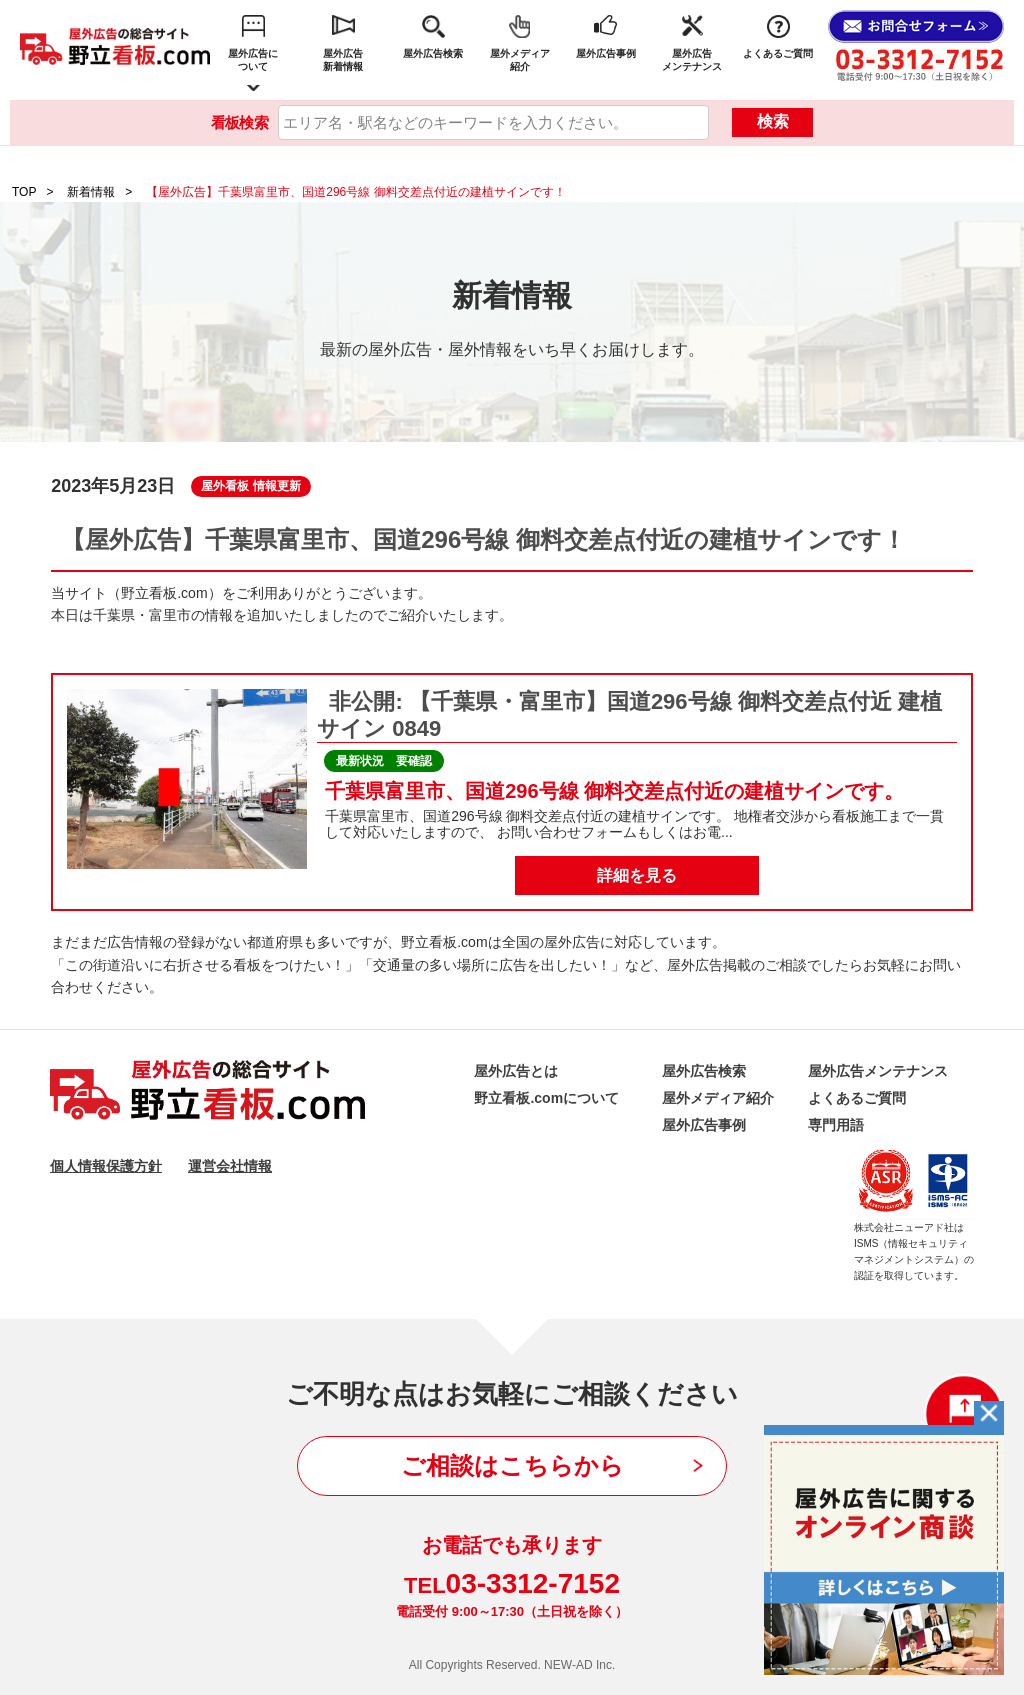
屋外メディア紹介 (520, 60)
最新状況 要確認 (384, 761)
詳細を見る (637, 875)
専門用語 (836, 1125)
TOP (24, 192)
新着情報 (91, 192)
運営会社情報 (230, 1166)
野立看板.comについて (546, 1098)
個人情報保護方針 (106, 1166)
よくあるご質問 (778, 53)
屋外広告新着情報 (343, 60)
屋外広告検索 (433, 53)
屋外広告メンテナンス (692, 60)
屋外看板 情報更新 (250, 486)
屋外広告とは (516, 1071)
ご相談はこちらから (512, 1465)
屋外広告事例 (606, 53)
